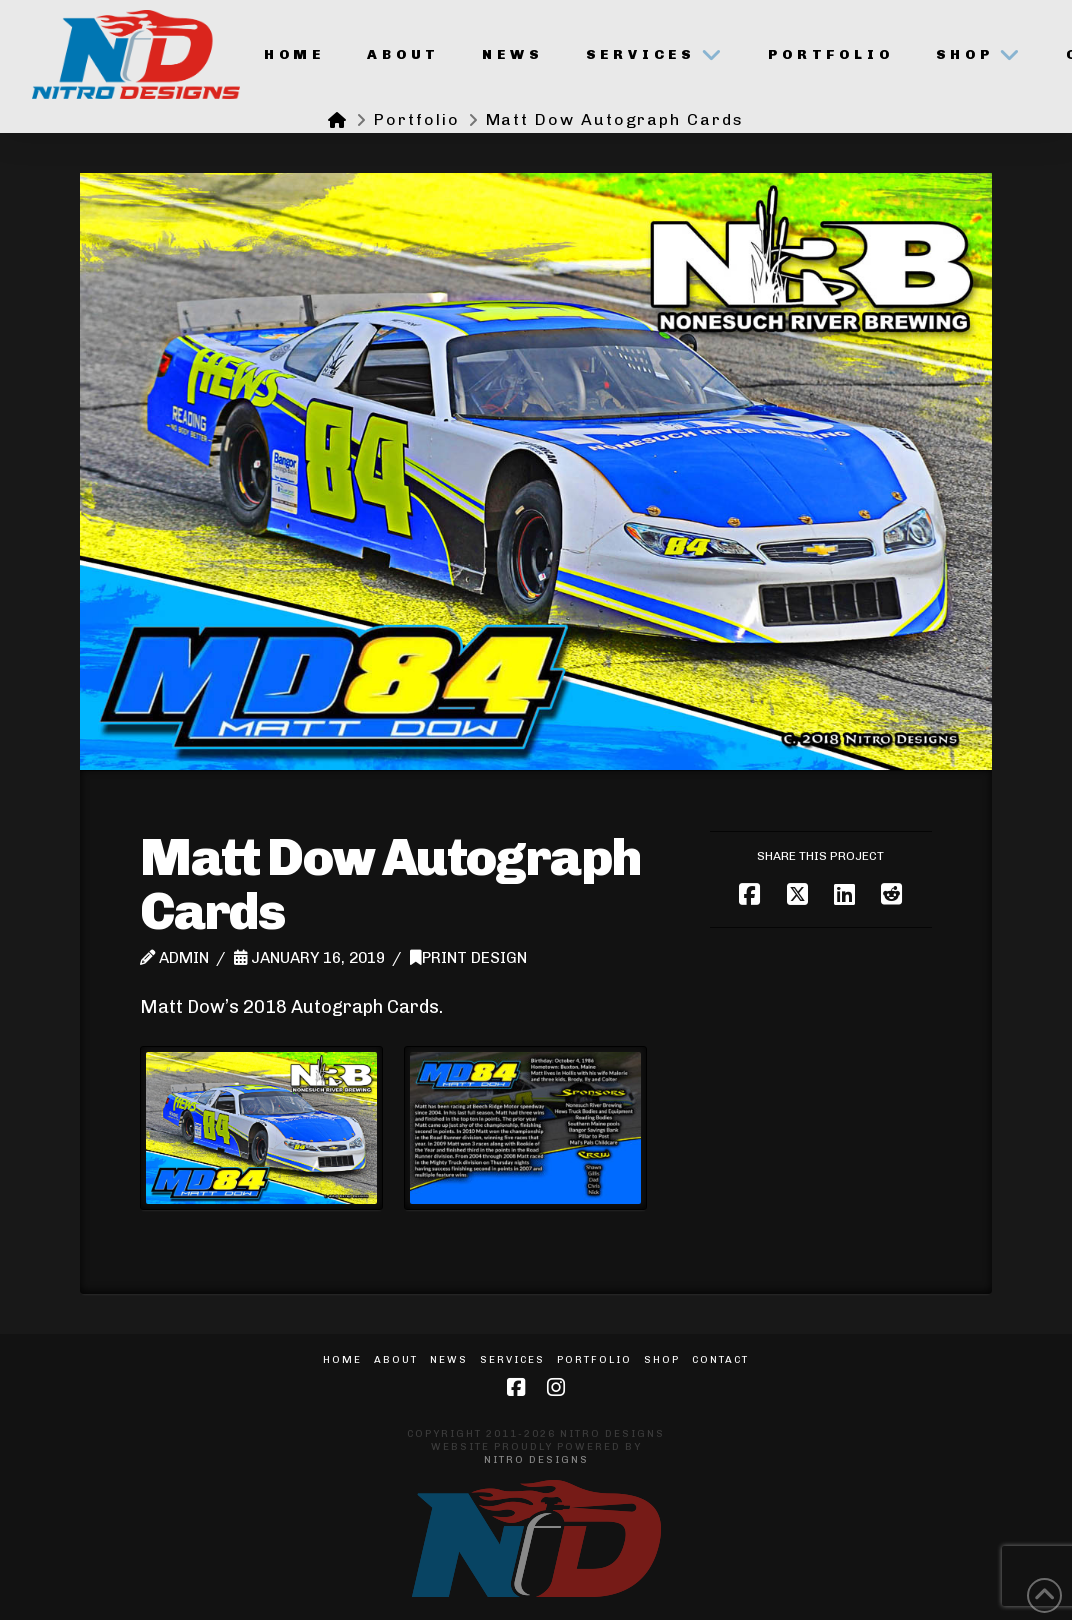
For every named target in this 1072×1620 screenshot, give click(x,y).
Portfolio (594, 1360)
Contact (720, 1360)
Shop (662, 1360)
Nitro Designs (536, 1460)
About (396, 1360)
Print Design (468, 958)
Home (342, 1360)
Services (512, 1360)
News (449, 1360)
